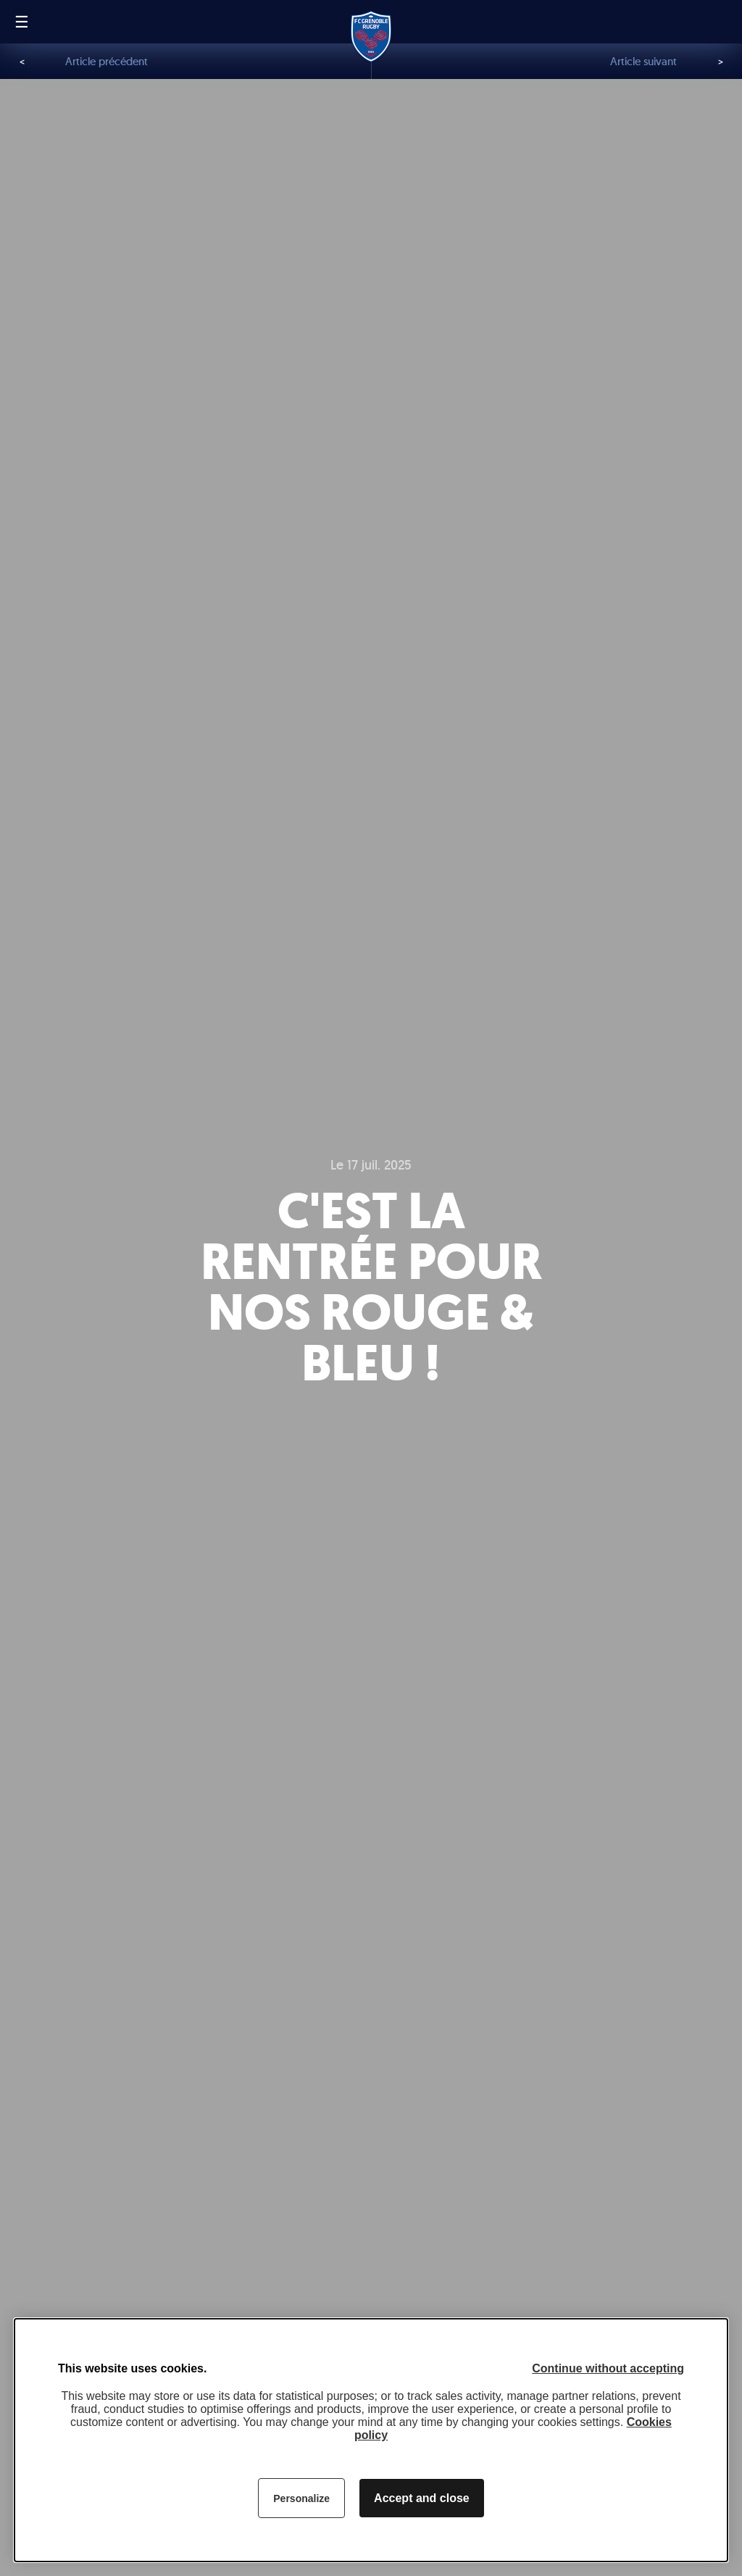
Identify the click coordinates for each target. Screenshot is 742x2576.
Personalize (301, 2498)
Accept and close (422, 2498)
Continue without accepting (608, 2368)
